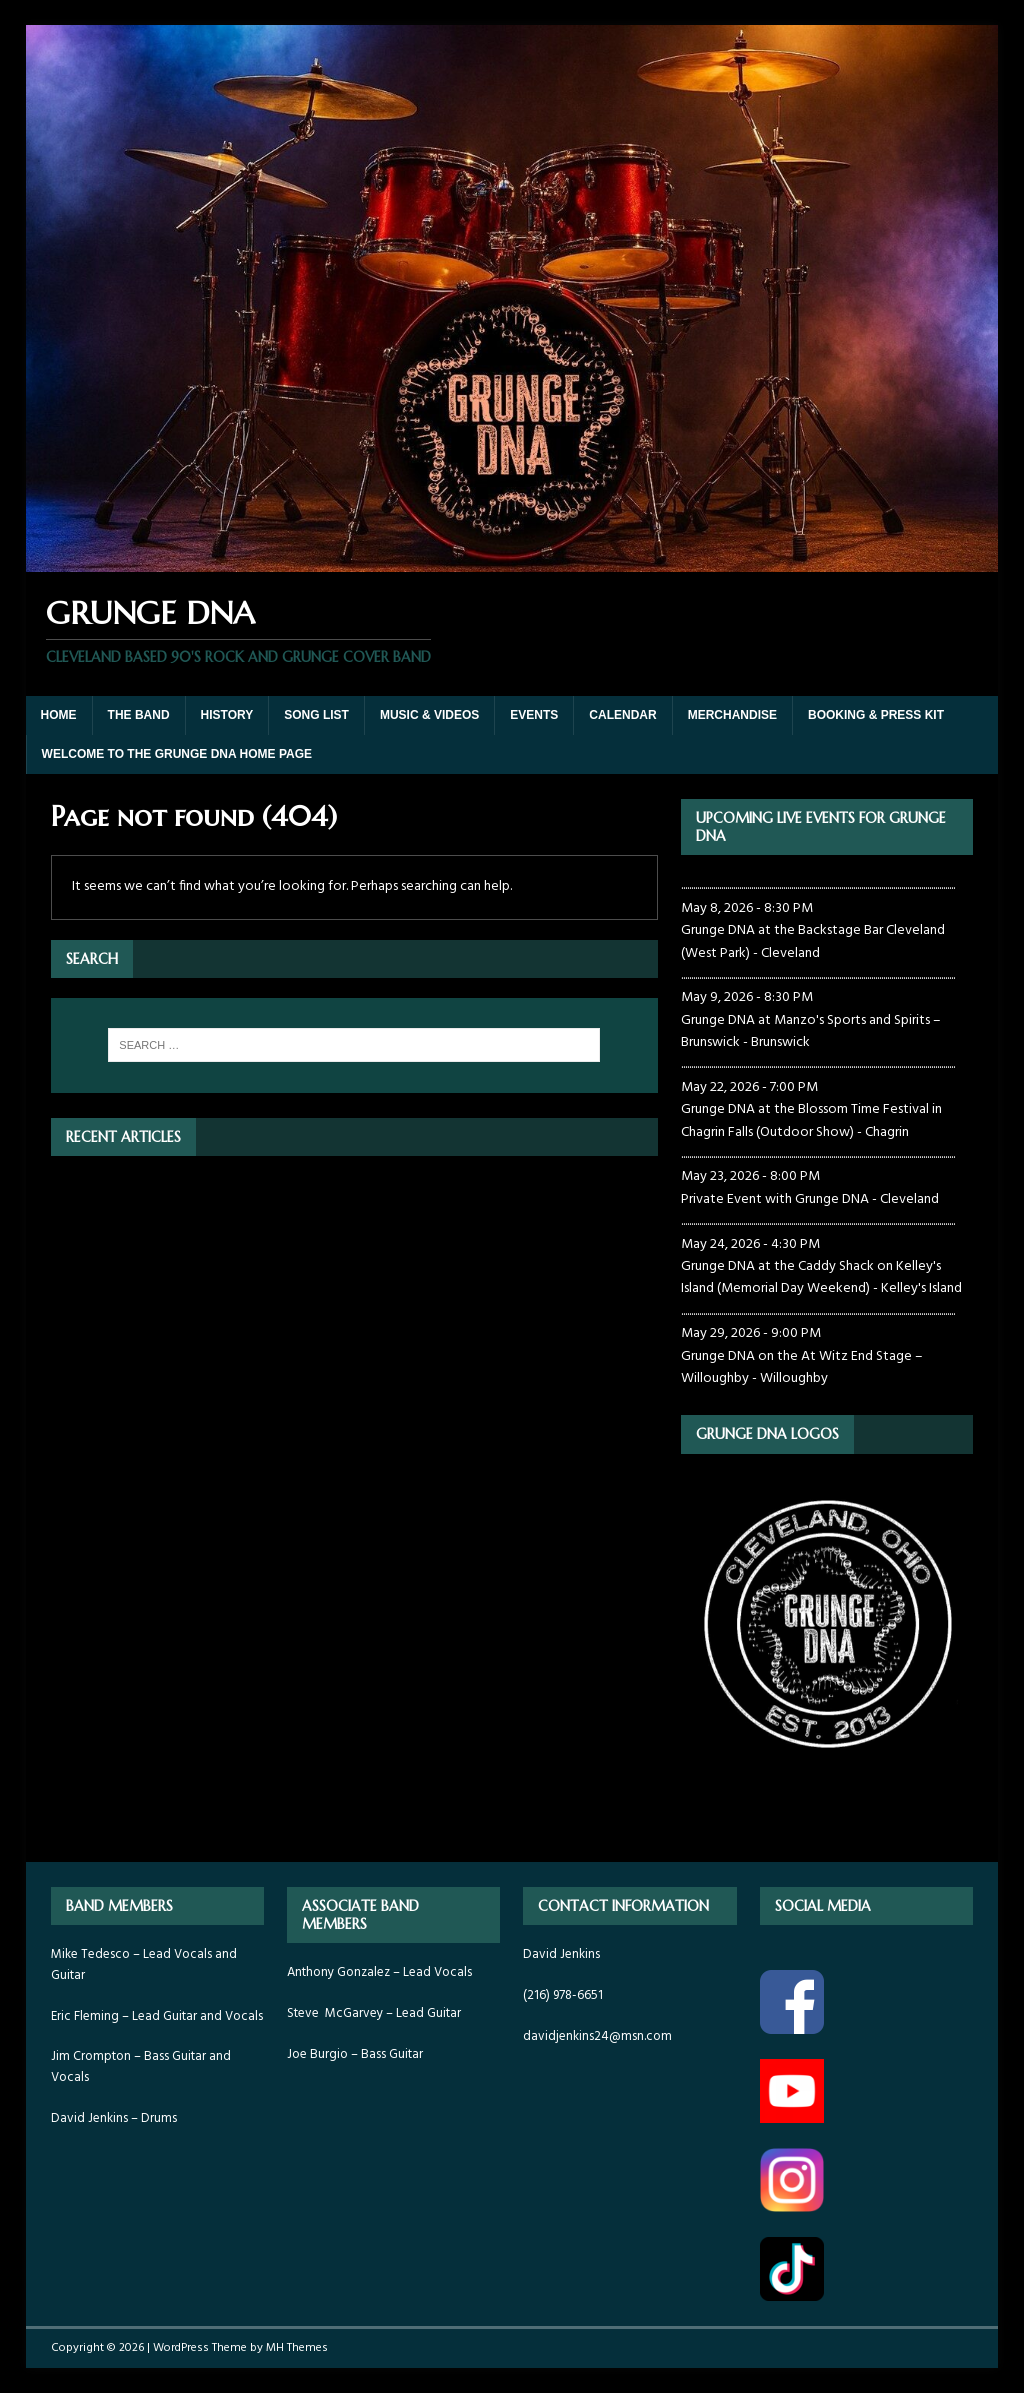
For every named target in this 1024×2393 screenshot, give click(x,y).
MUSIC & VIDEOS (429, 715)
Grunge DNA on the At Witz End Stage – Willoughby (802, 1367)
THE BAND (139, 715)
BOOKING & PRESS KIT (876, 715)
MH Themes (297, 2348)
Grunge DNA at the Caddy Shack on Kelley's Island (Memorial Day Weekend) (811, 1277)
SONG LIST (316, 715)
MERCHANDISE (732, 715)
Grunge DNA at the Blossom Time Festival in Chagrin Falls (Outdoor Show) (811, 1120)
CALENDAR (622, 715)
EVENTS (534, 715)
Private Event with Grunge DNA (775, 1199)
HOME (59, 715)
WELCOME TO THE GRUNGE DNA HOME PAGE (177, 754)
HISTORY (227, 715)
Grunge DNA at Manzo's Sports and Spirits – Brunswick (811, 1031)
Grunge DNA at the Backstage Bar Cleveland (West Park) (813, 941)
